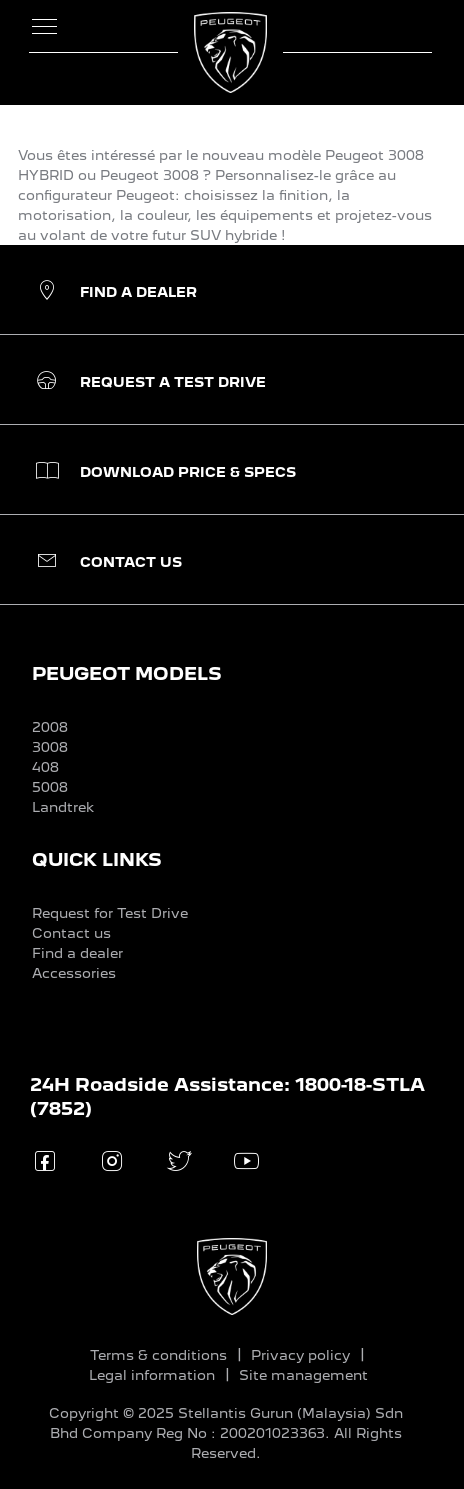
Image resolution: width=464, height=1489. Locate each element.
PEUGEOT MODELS (127, 673)
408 (45, 767)
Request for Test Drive (110, 913)
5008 (50, 787)
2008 (50, 727)
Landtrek (63, 807)
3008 (50, 747)
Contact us (71, 933)
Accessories (74, 973)
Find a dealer (77, 953)
